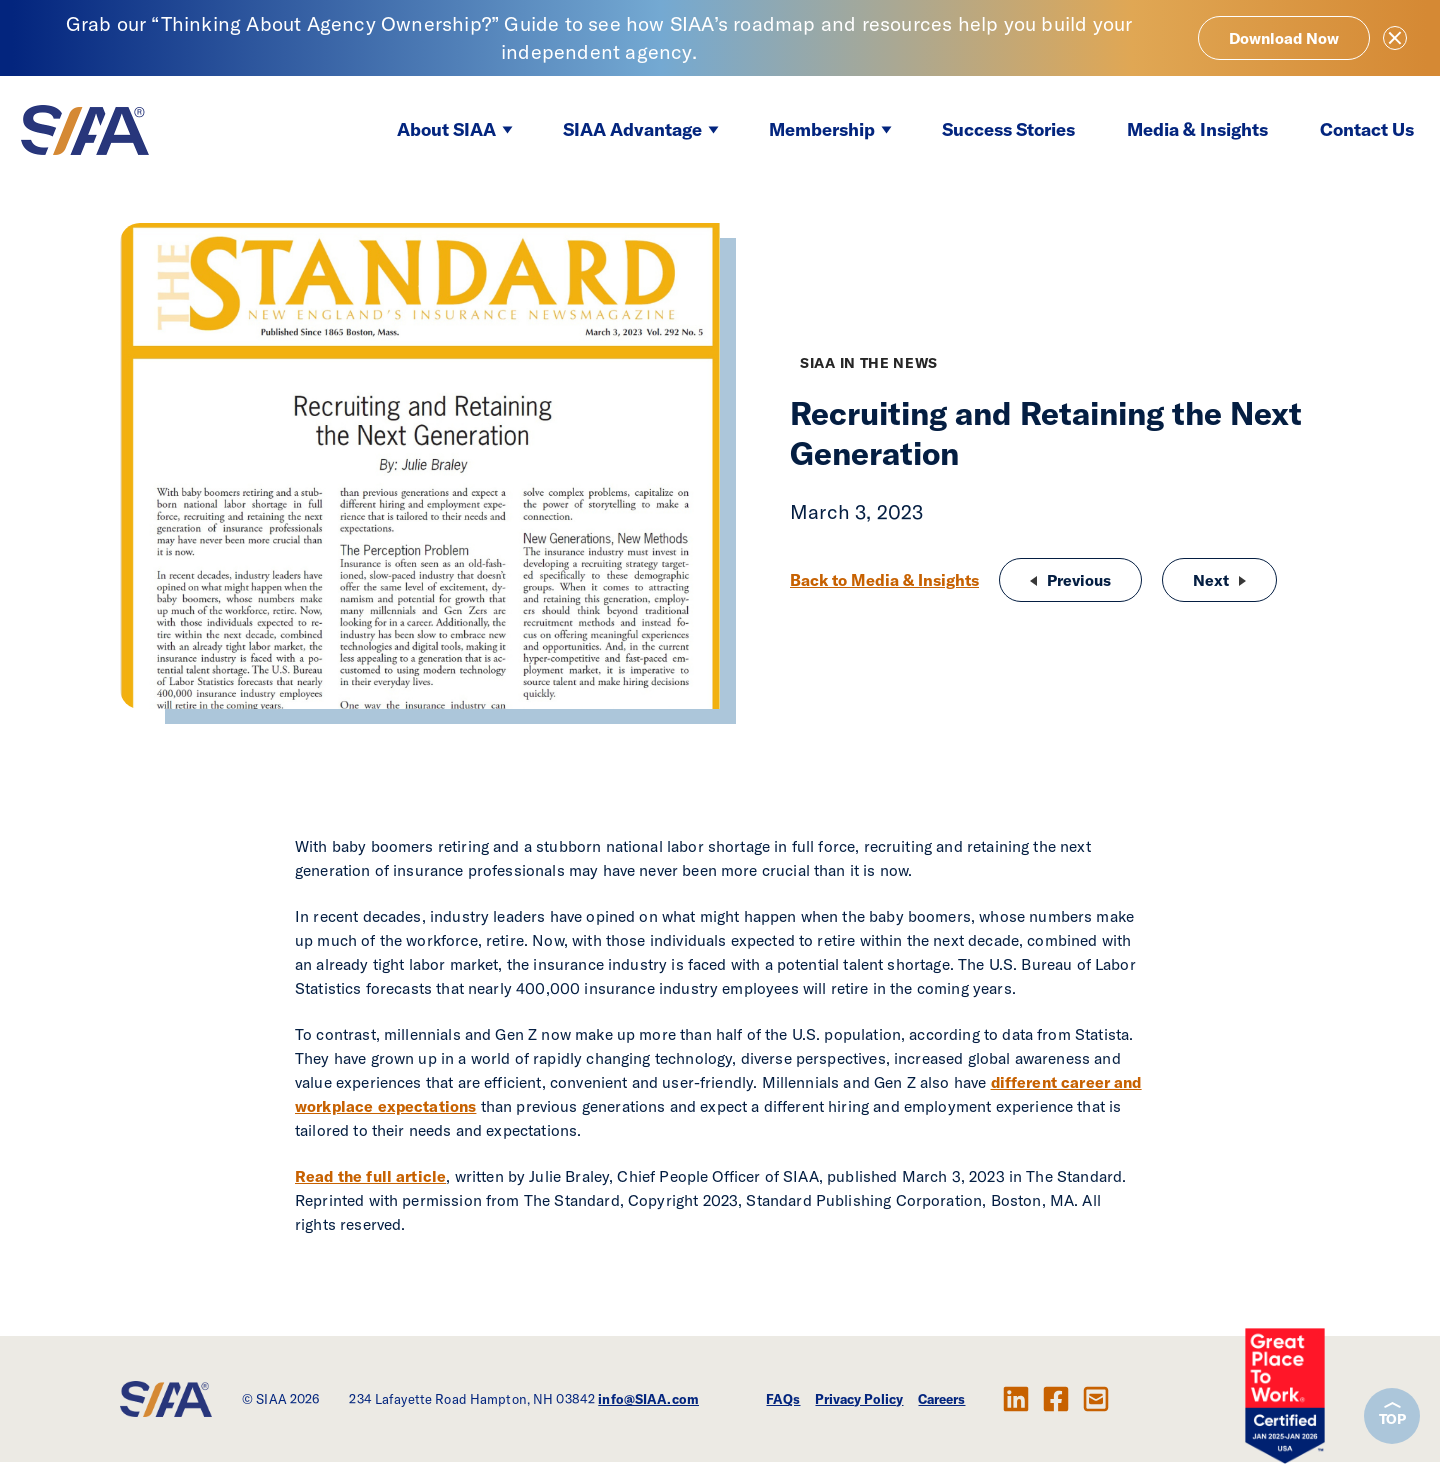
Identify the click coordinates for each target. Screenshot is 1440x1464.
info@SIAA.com (648, 1399)
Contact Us (1367, 129)
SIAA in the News (869, 363)
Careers (941, 1399)
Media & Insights (1197, 129)
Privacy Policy (859, 1399)
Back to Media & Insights (884, 580)
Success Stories (1008, 129)
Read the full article (370, 1176)
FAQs (783, 1399)
